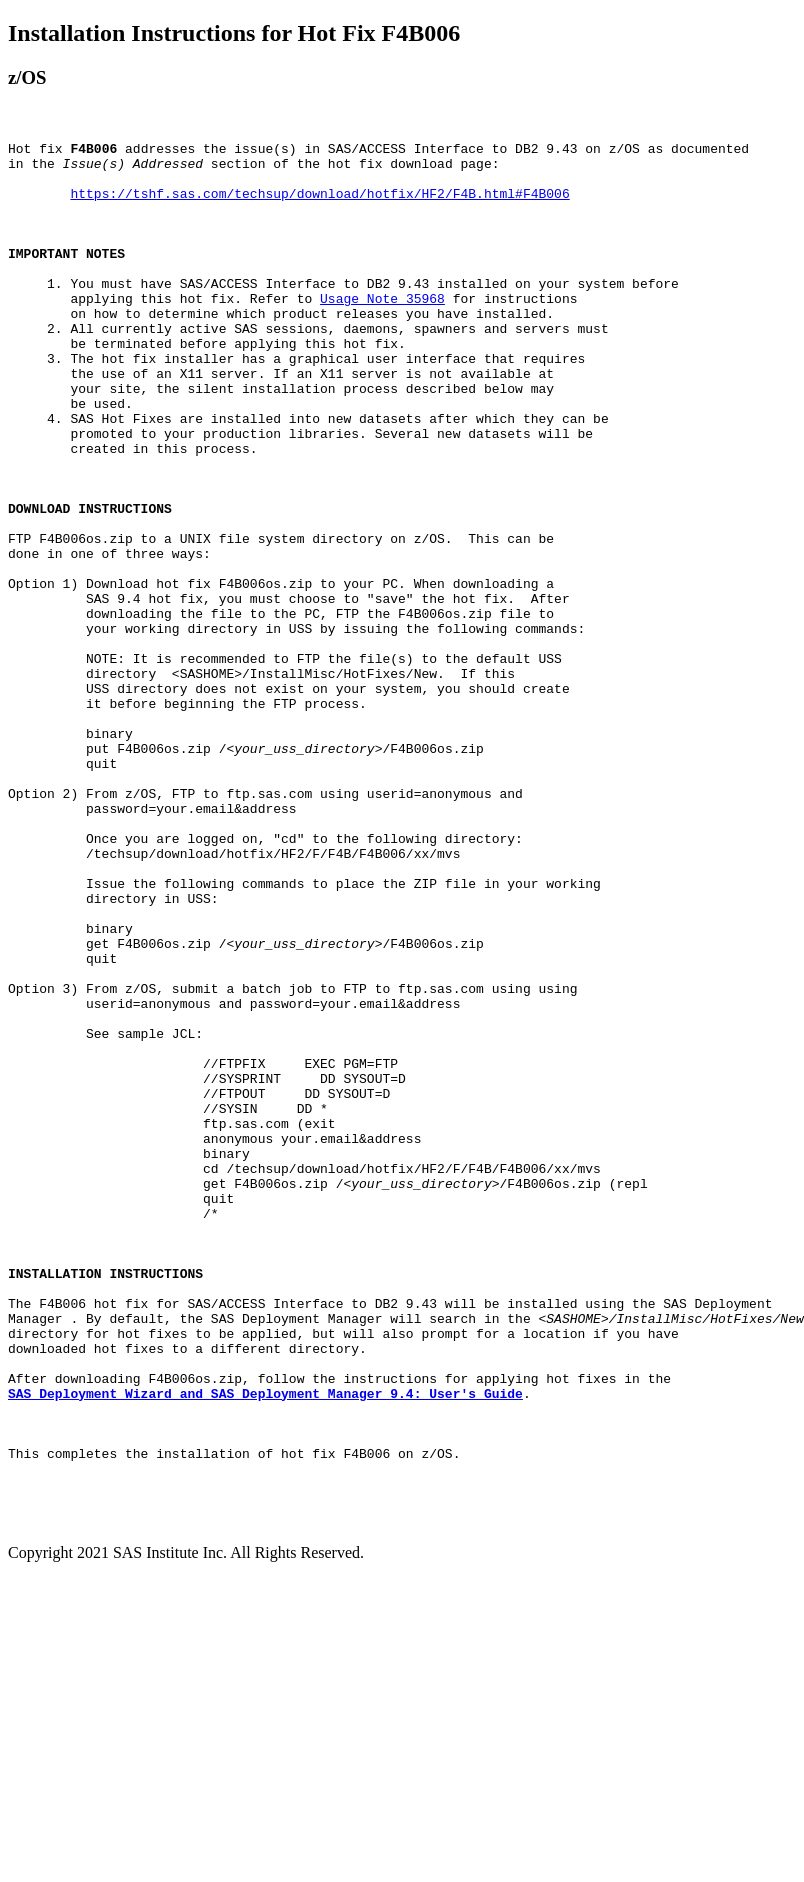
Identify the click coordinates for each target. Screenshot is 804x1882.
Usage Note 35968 (382, 331)
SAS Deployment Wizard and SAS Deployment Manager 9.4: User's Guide (265, 1645)
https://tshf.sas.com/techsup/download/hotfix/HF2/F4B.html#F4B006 (319, 205)
